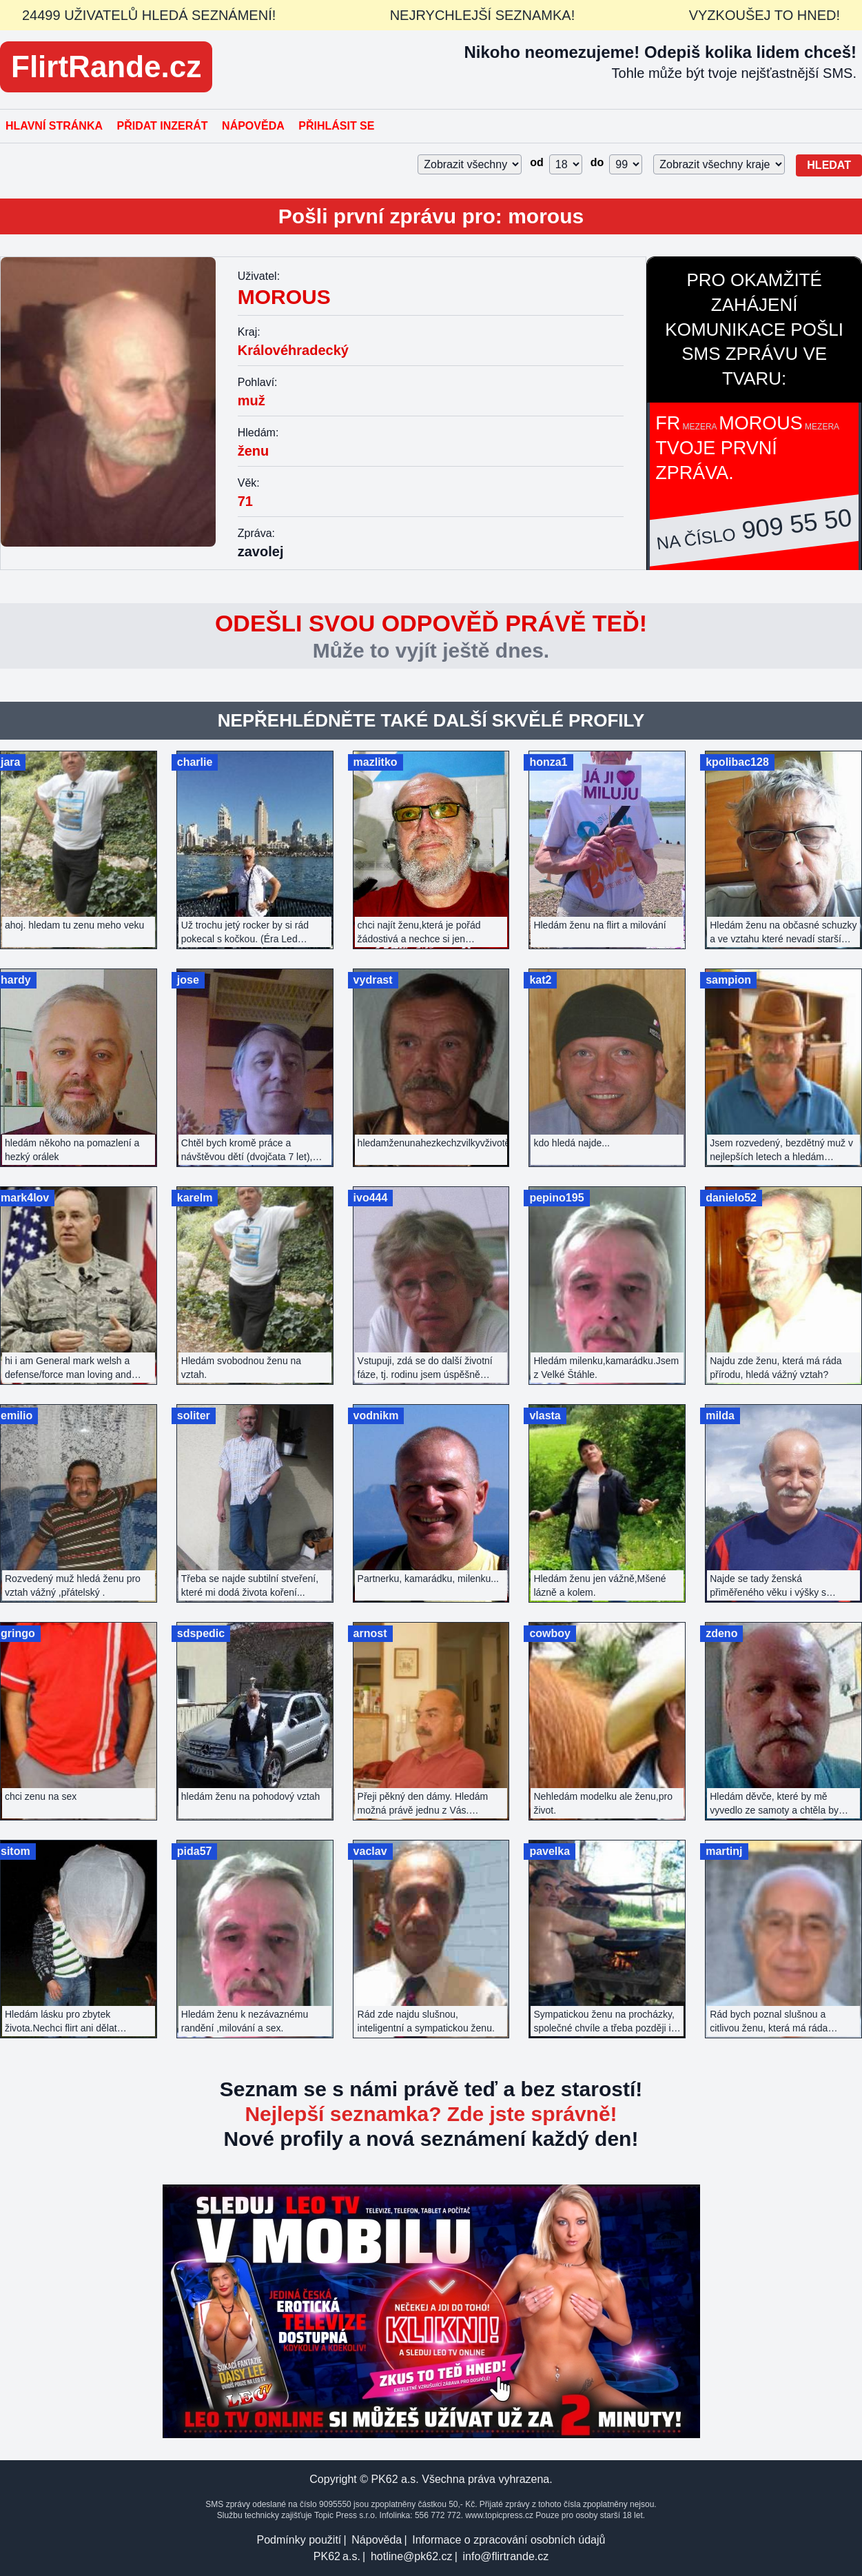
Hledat (829, 165)
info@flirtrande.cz (505, 2556)
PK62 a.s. (337, 2556)
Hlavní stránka (54, 126)
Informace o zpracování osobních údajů (508, 2540)
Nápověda (253, 126)
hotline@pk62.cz (412, 2556)
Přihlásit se (336, 126)
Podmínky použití (299, 2540)
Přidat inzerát (161, 126)
